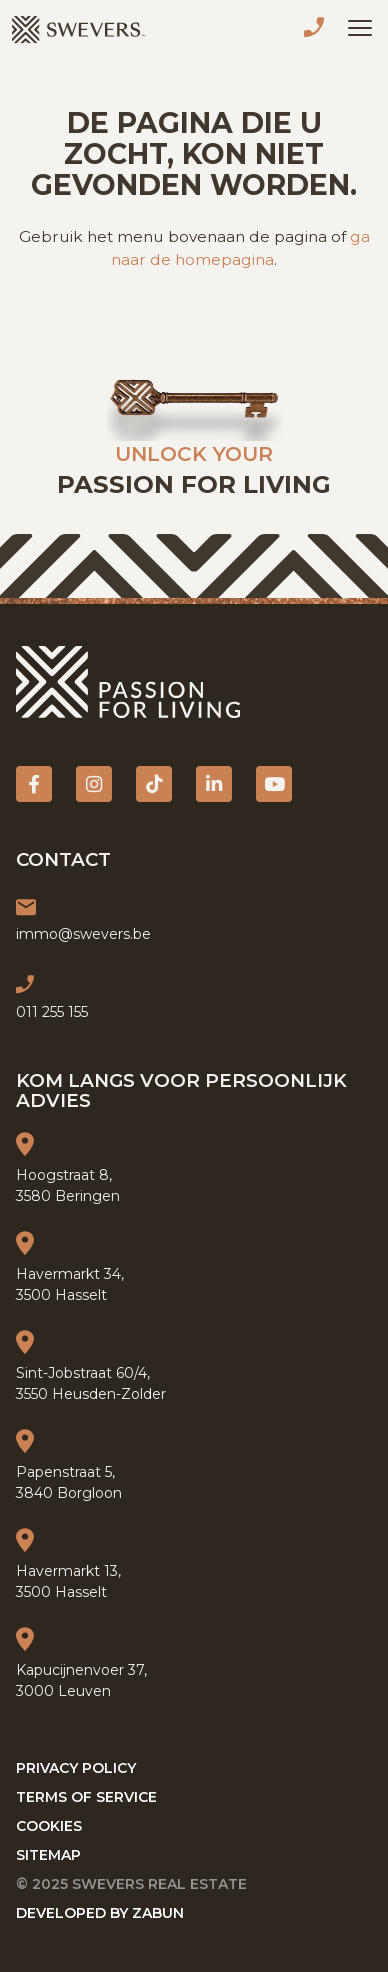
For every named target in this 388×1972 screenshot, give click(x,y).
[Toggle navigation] (360, 28)
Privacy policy (76, 1768)
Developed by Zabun (100, 1913)
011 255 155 (318, 30)
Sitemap (48, 1855)
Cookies (49, 1826)
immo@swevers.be (83, 934)
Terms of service (86, 1797)
